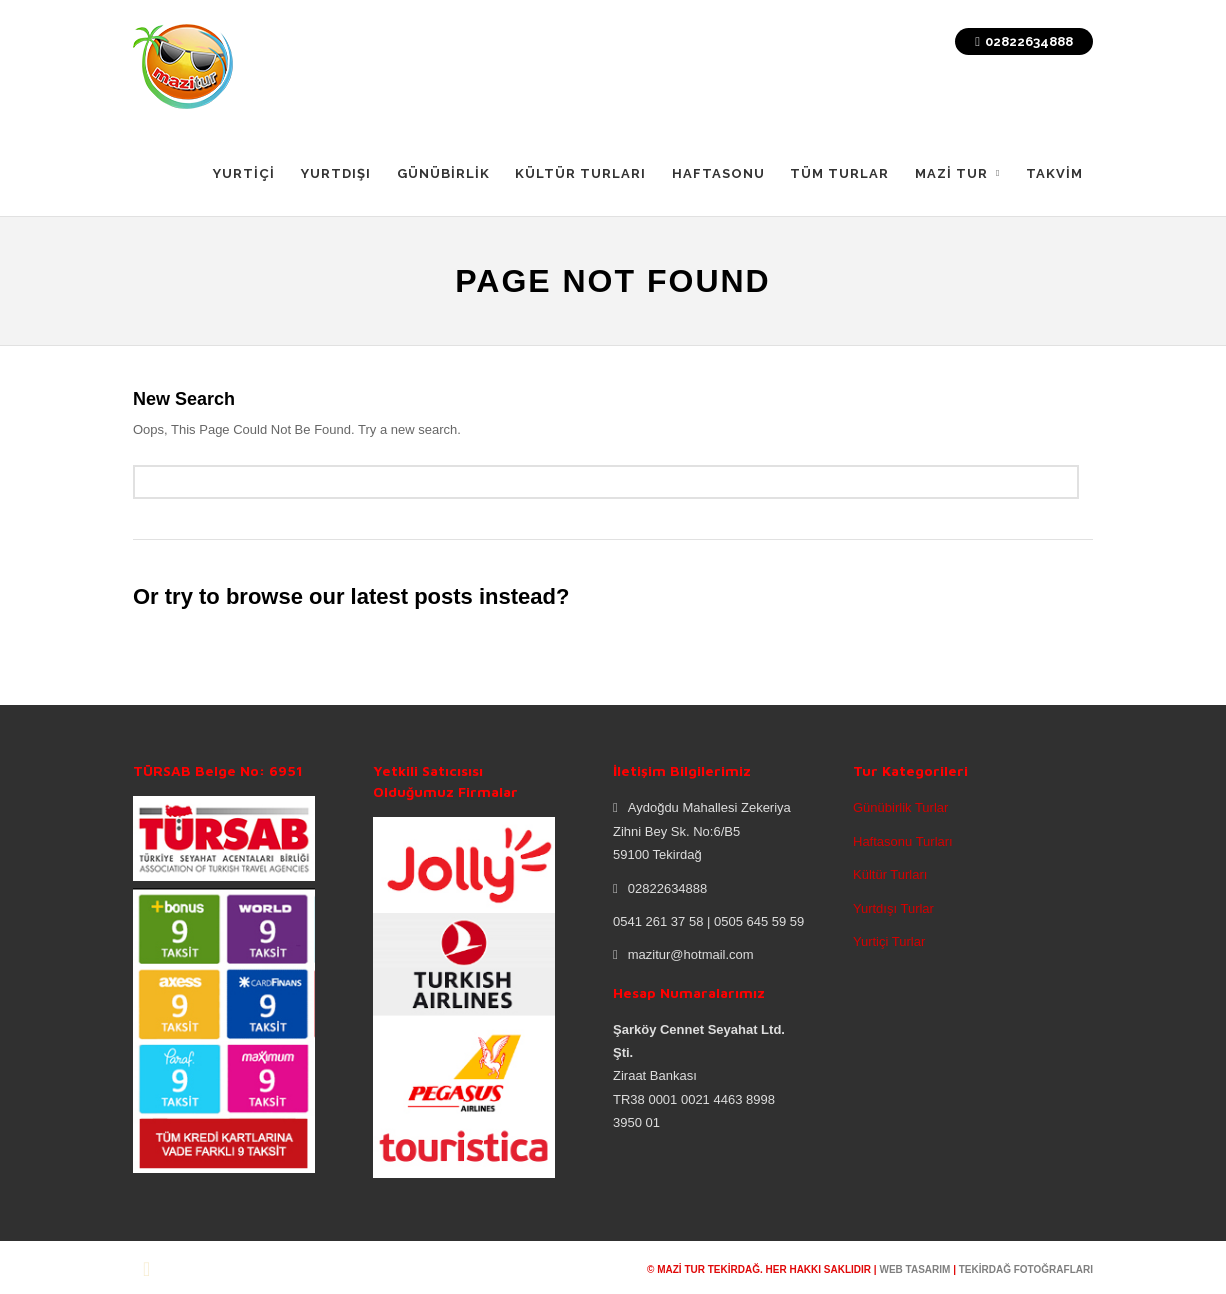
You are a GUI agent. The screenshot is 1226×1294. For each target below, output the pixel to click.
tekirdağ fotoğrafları (1026, 1269)
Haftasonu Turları (903, 841)
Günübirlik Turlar (900, 807)
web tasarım (914, 1269)
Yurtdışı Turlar (893, 908)
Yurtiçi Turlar (889, 941)
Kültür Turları (890, 874)
